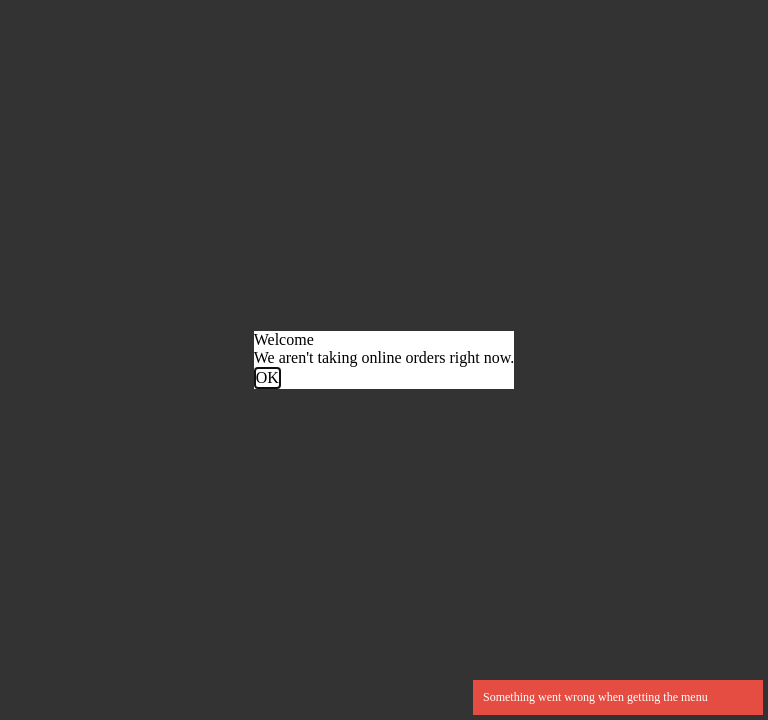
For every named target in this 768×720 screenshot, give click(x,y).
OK (267, 377)
